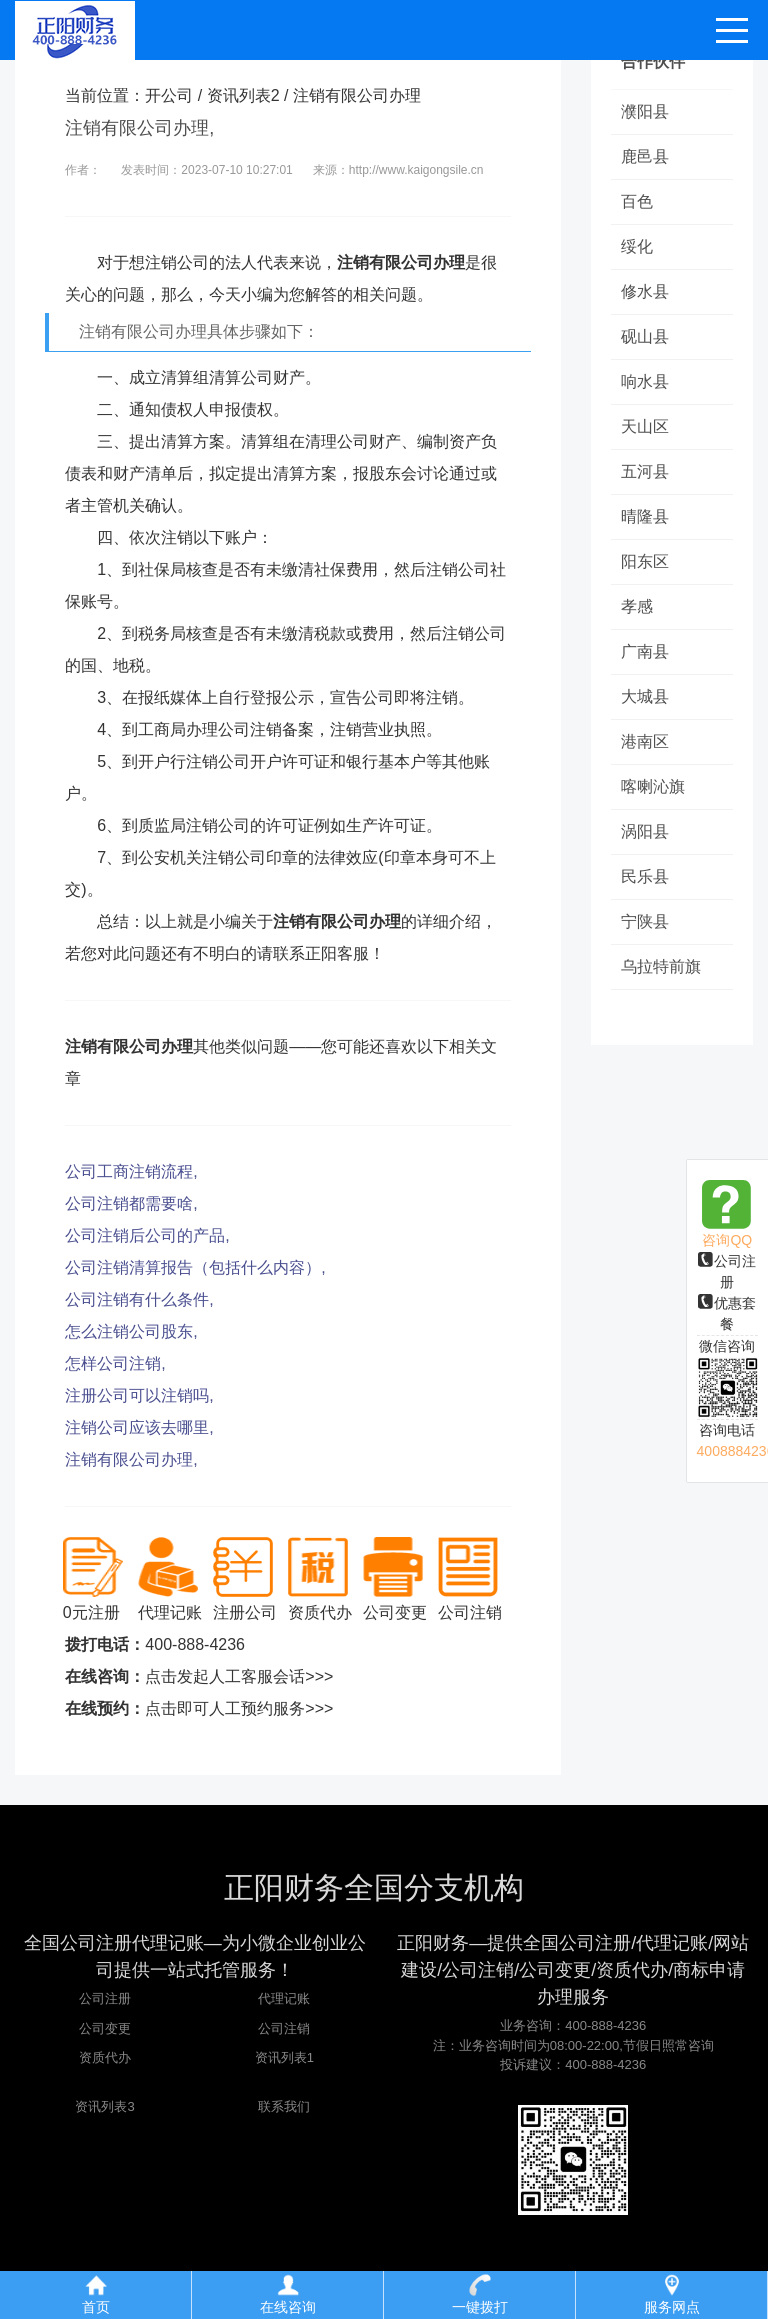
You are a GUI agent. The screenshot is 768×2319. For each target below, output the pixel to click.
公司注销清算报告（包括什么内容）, (195, 1267)
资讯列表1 (284, 2057)
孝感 (637, 606)
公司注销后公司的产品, (147, 1235)
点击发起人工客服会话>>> (239, 1676)
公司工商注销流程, (131, 1171)
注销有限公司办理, (131, 1459)
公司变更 (105, 2028)
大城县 (645, 696)
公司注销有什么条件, (139, 1299)
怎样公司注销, (115, 1363)
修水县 (645, 291)
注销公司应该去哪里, (139, 1427)
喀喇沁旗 (653, 786)
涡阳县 (645, 831)
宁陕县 (645, 921)
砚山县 (645, 336)
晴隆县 (645, 516)
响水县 (645, 381)
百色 (637, 201)
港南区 (645, 741)
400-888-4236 (195, 1644)
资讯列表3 (104, 2106)
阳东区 (645, 561)
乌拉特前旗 (661, 966)
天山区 (645, 426)
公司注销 (284, 2028)
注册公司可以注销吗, (139, 1395)
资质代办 (105, 2057)
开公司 (169, 95)
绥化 (637, 246)
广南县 (645, 651)
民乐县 (645, 876)
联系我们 (284, 2106)
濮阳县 (645, 111)
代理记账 (284, 1998)
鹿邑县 (645, 156)
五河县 (645, 471)
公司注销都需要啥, (131, 1203)
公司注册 (105, 1998)
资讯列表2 (243, 95)
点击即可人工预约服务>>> (239, 1708)
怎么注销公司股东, (131, 1331)
